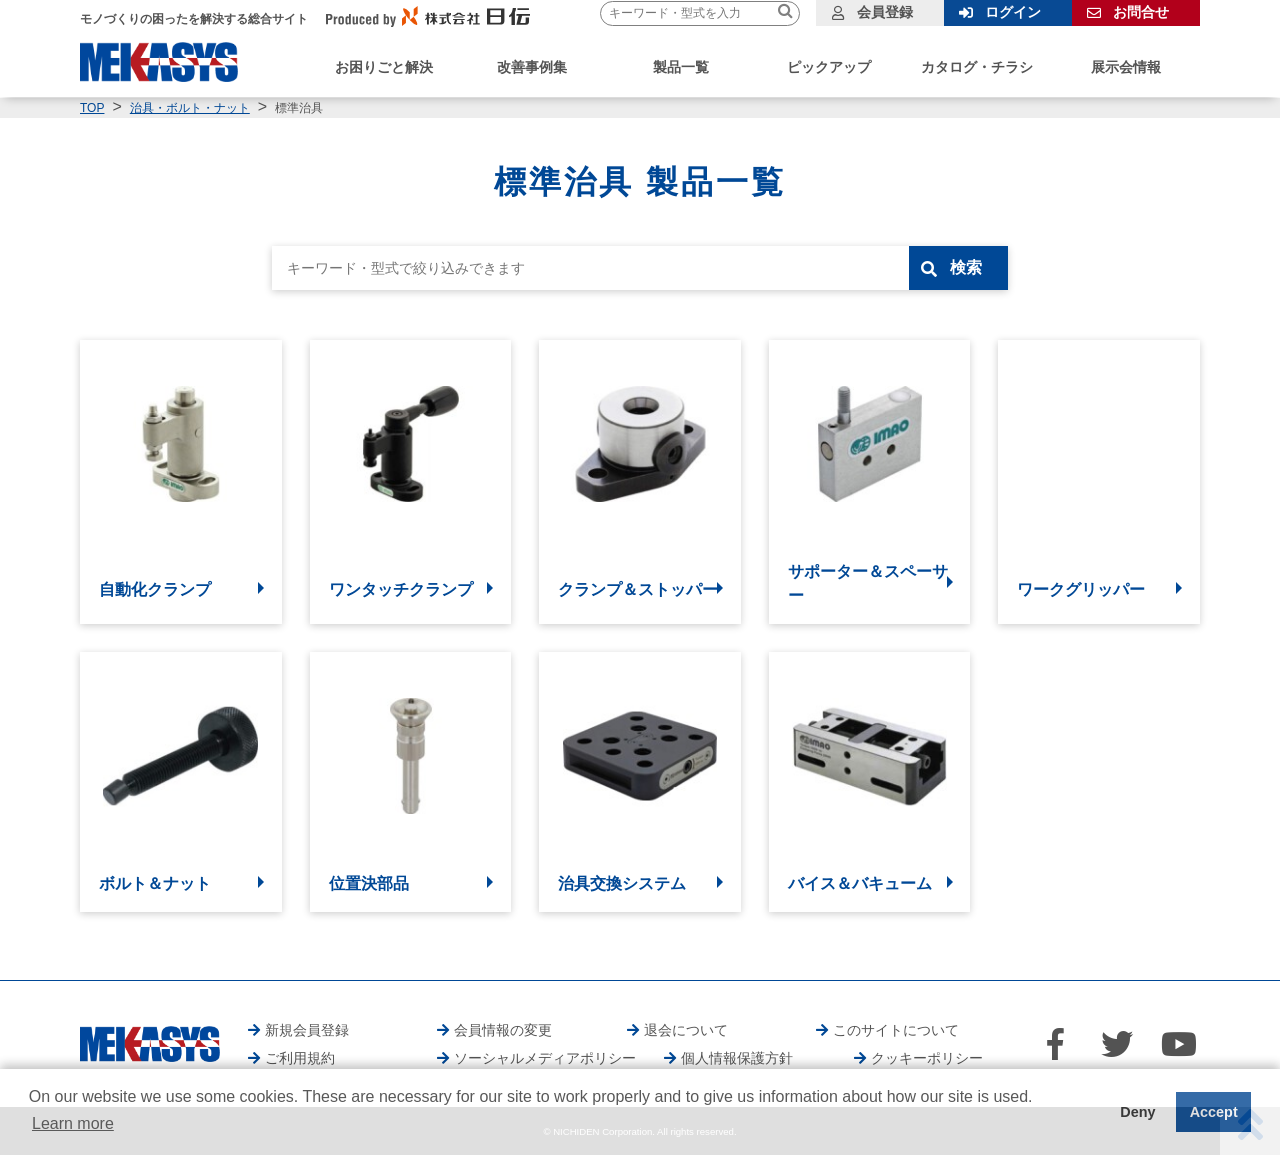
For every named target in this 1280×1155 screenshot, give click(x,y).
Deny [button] (1137, 1112)
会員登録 (885, 12)
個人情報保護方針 (737, 1058)
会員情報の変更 (503, 1030)
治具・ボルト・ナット (190, 108)
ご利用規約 (300, 1058)
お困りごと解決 (384, 67)
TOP (92, 108)
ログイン (1013, 12)
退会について (686, 1030)
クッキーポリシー (927, 1058)
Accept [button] (1214, 1112)
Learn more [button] (73, 1123)
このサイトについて (896, 1030)
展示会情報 (1126, 67)
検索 (967, 267)
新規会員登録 (307, 1030)
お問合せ (1141, 12)
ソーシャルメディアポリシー (545, 1058)
